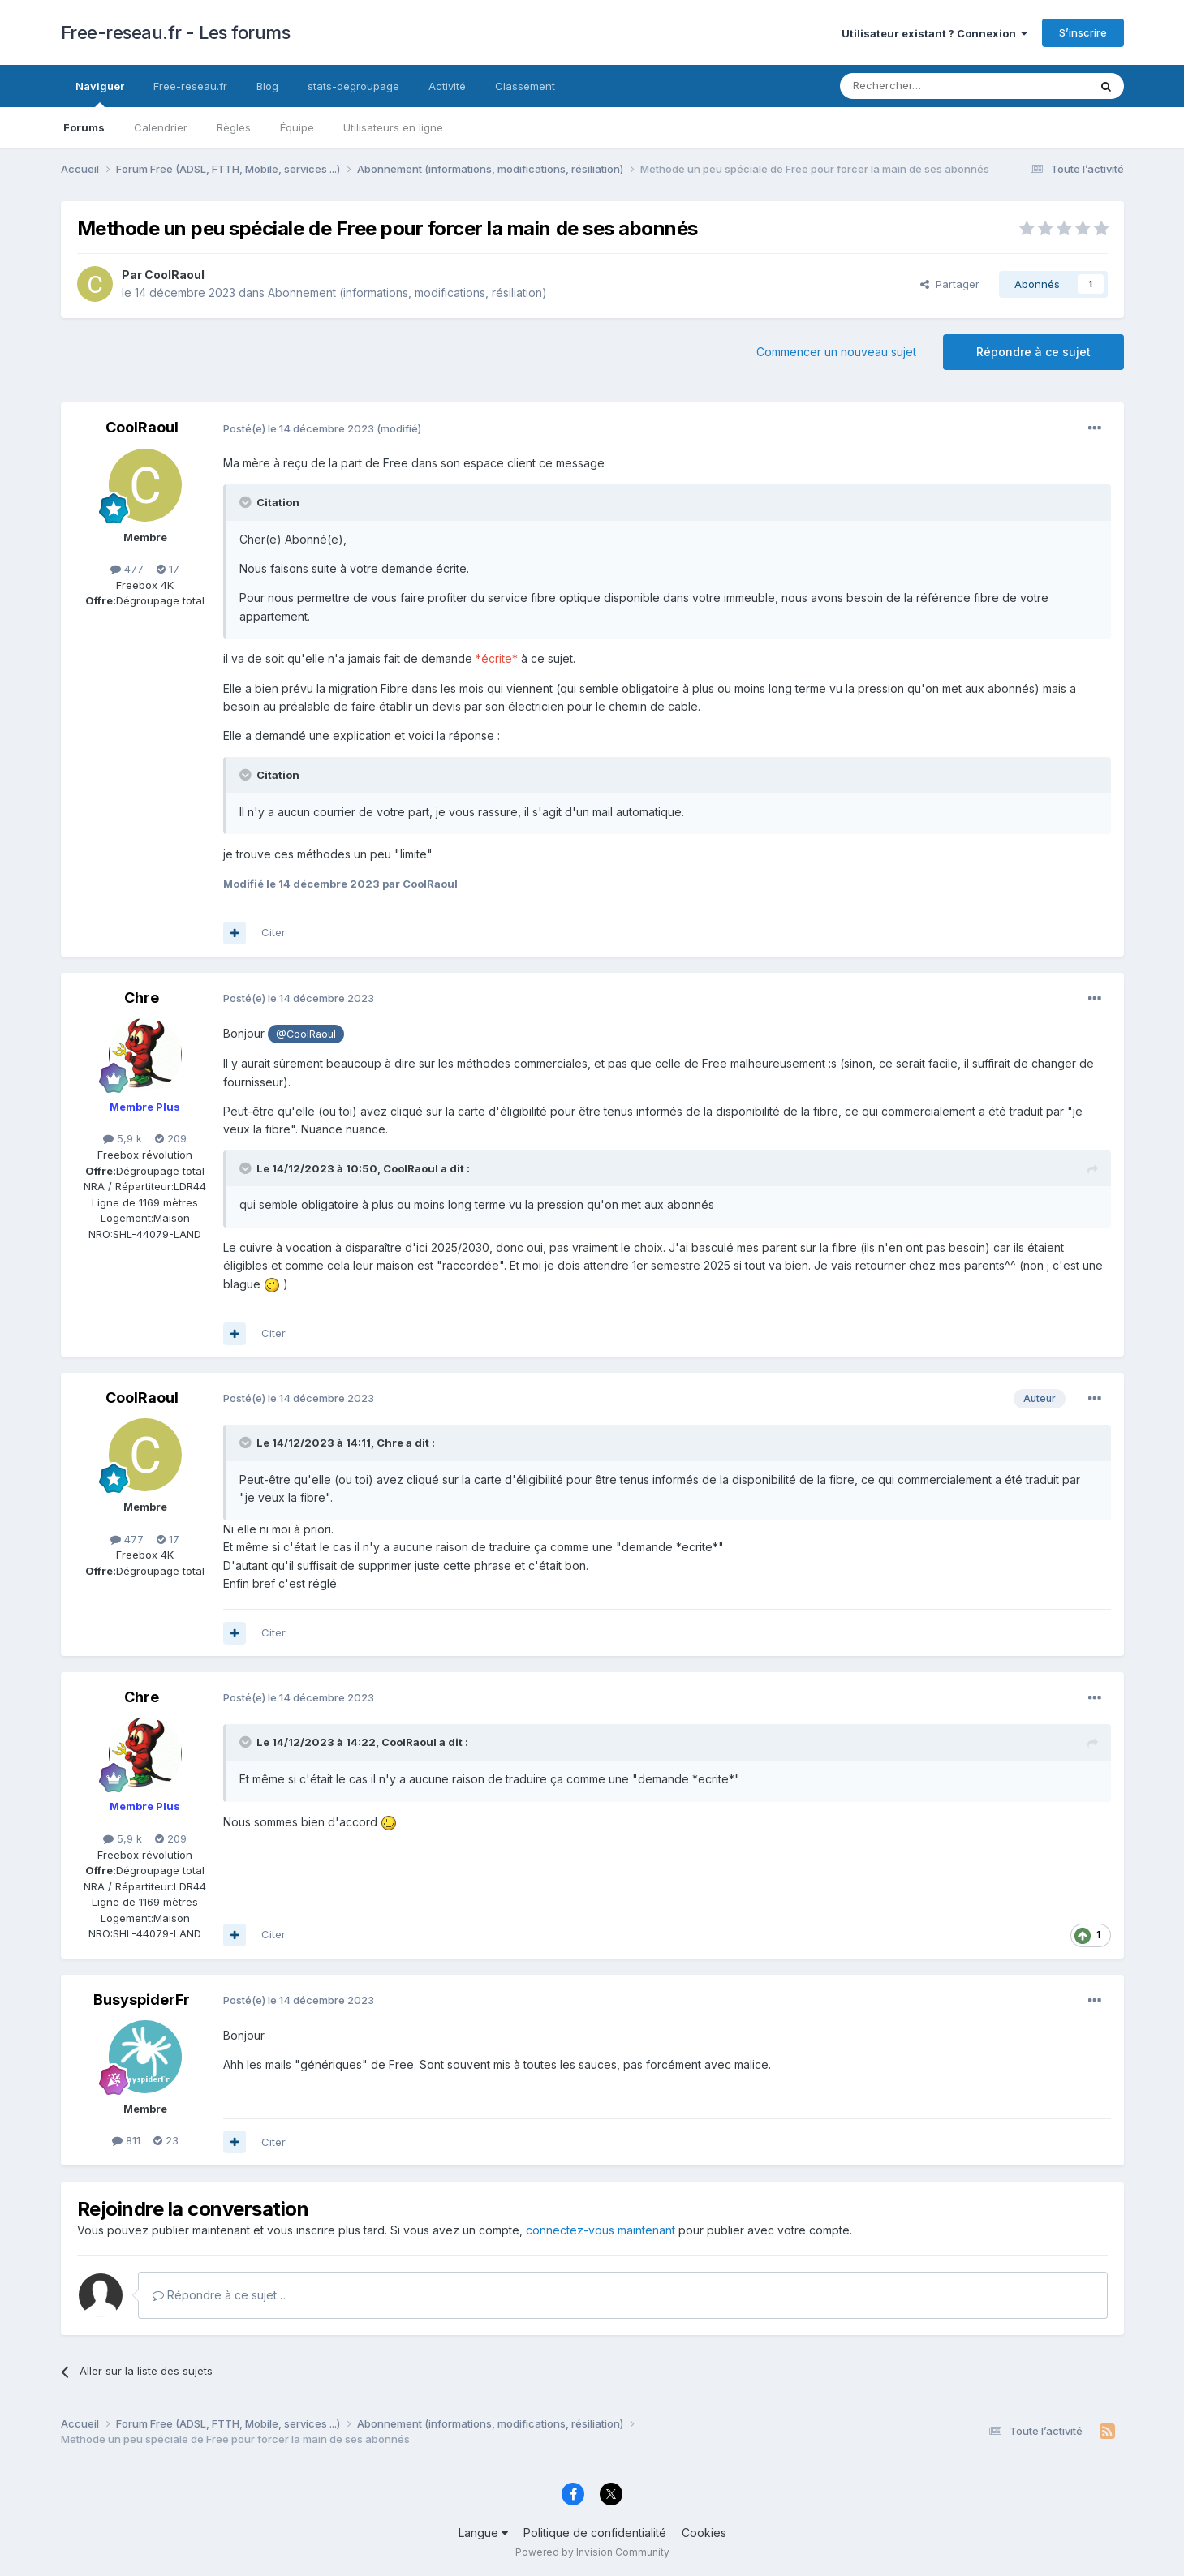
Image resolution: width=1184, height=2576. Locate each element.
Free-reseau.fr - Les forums (176, 32)
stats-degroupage (353, 86)
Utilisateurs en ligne (393, 127)
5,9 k (122, 1138)
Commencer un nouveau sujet (836, 352)
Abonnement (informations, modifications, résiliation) (407, 292)
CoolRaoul (174, 275)
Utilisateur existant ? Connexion (934, 33)
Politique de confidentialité (594, 2532)
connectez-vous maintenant (600, 2230)
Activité (447, 86)
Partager (949, 283)
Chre (141, 997)
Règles (234, 127)
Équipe (297, 127)
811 (126, 2140)
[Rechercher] (928, 86)
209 (171, 1138)
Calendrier (160, 127)
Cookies (704, 2532)
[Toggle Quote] (246, 502)
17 (168, 568)
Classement (525, 86)
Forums (84, 127)
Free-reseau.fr (190, 86)
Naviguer (99, 93)
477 (127, 568)
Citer (273, 932)
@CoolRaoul (306, 1034)
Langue (483, 2532)
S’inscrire (1083, 32)
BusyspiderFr (141, 1999)
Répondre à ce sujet (1033, 352)
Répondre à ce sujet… (219, 2295)
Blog (267, 86)
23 (166, 2140)
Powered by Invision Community (592, 2552)
